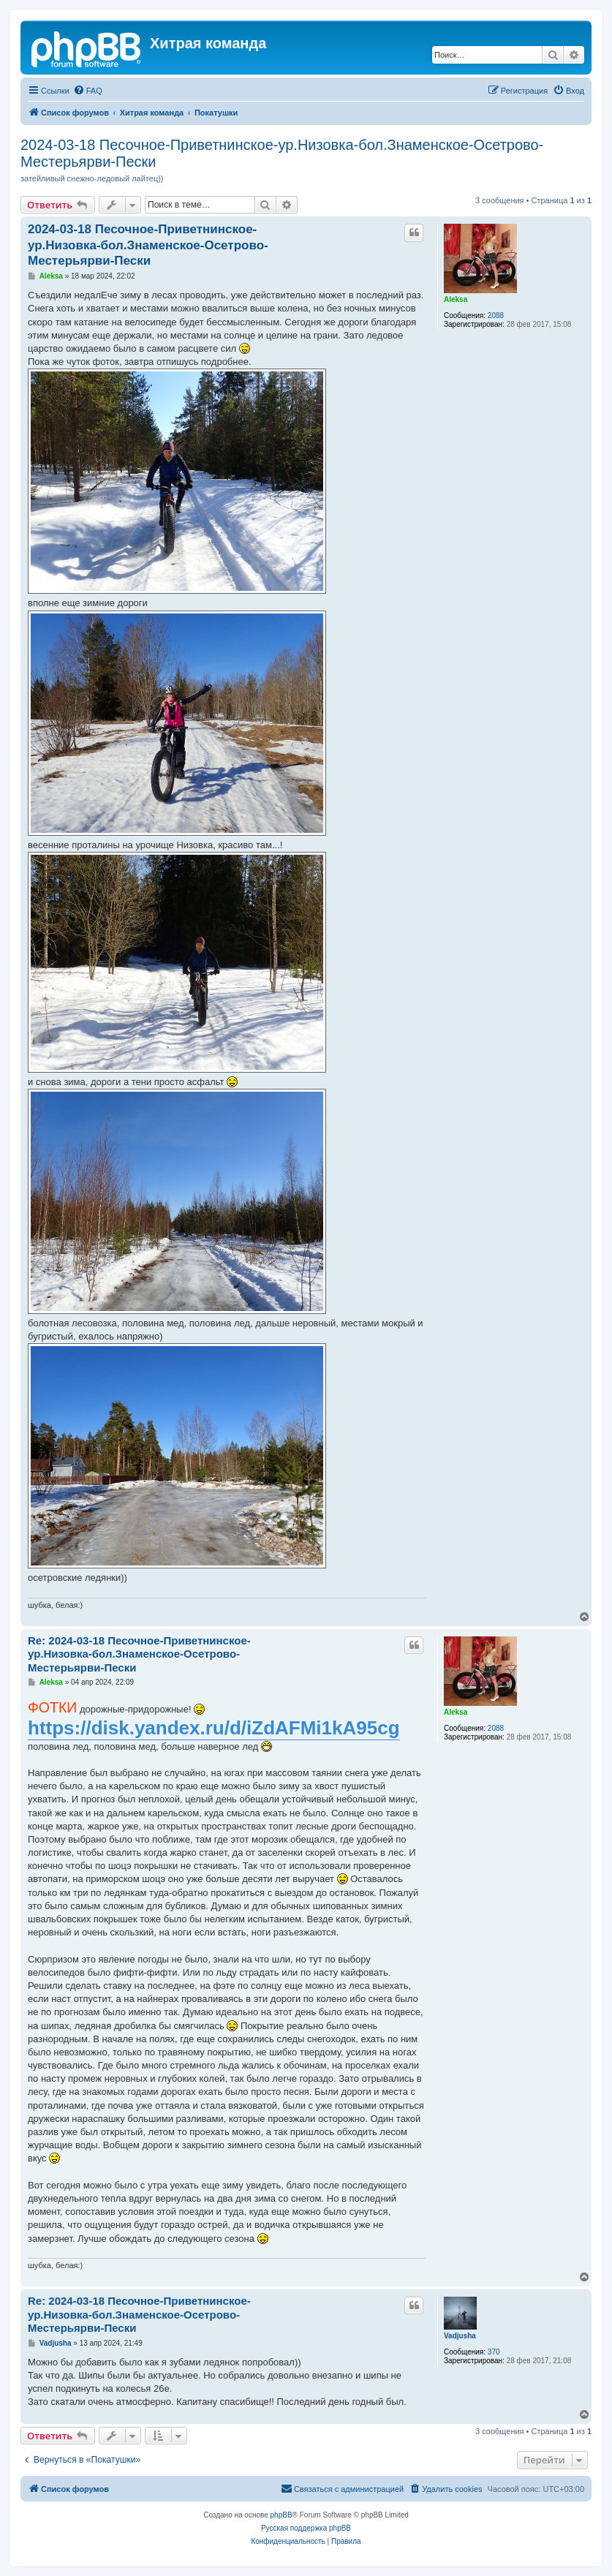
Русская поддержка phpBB (306, 2528)
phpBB (281, 2515)
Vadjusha (460, 2336)
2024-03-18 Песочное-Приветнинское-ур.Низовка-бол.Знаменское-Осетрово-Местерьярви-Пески (281, 153)
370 (494, 2352)
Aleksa (455, 299)
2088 (496, 315)
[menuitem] (87, 90)
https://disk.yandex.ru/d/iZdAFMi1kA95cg (214, 1728)
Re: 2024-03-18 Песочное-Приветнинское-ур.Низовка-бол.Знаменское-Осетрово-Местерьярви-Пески (139, 1654)
